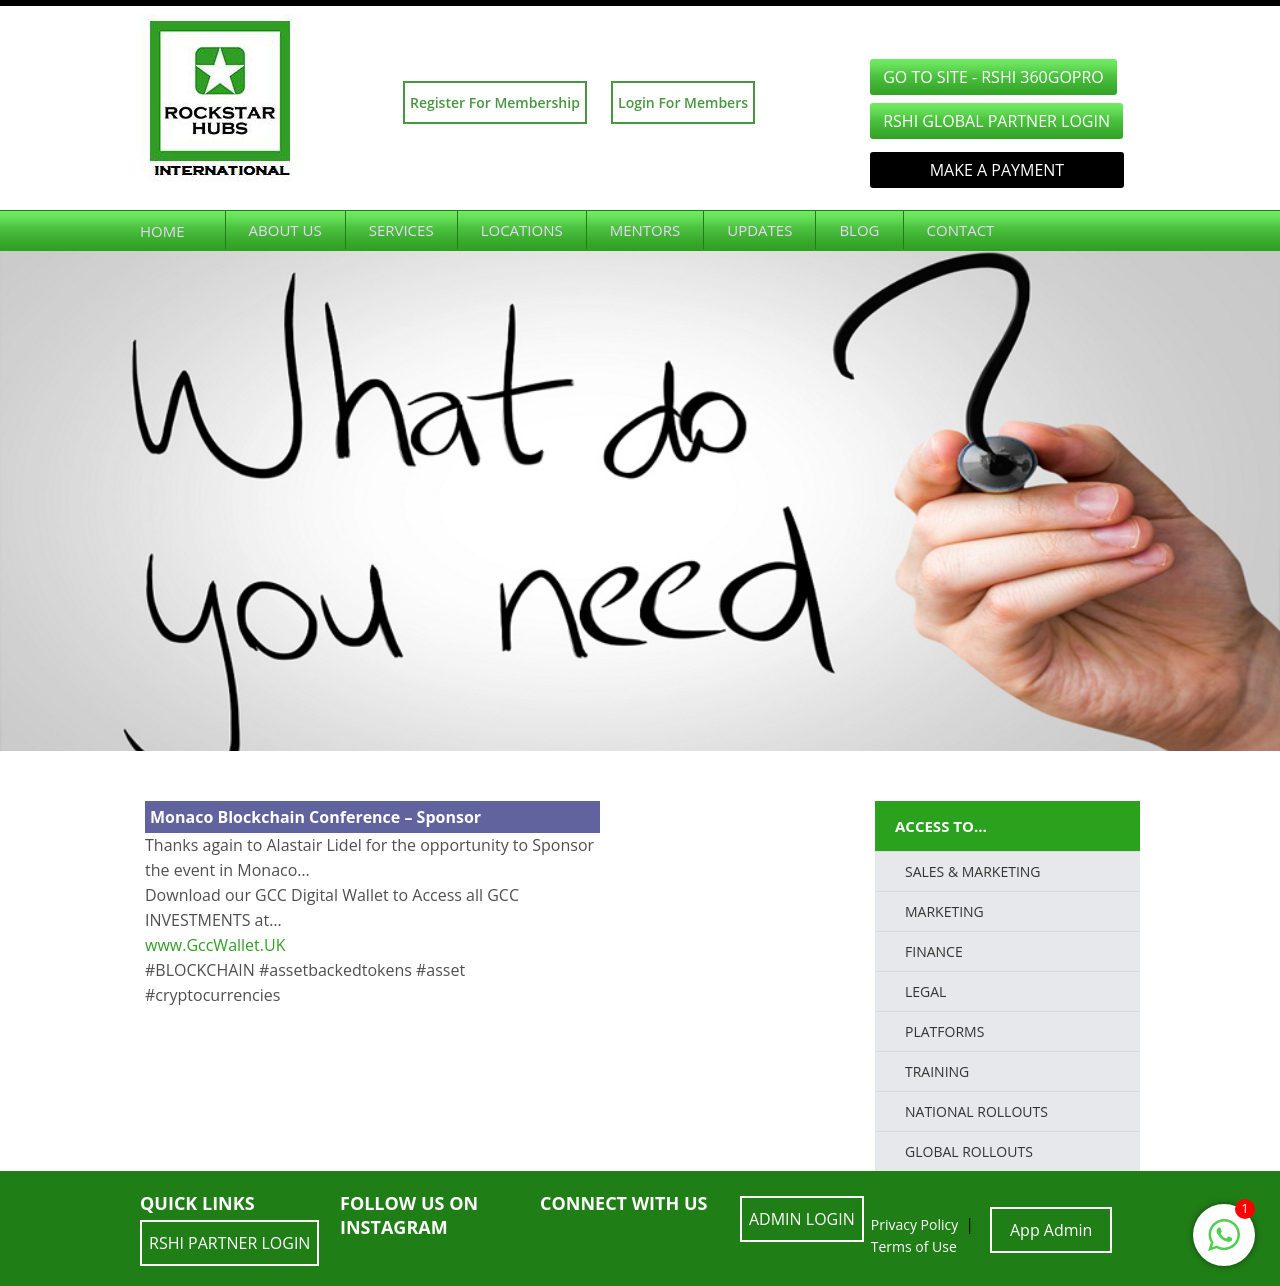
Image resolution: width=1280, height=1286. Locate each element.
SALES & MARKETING (973, 871)
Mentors (645, 230)
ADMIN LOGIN (802, 1219)
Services (401, 230)
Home (162, 231)
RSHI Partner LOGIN (229, 1243)
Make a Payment (997, 170)
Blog (859, 230)
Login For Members (683, 102)
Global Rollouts (969, 1151)
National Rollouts (976, 1111)
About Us (285, 230)
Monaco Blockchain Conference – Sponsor (315, 817)
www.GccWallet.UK (215, 945)
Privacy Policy (914, 1224)
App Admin (1051, 1230)
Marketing (944, 911)
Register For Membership (495, 102)
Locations (522, 230)
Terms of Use (914, 1246)
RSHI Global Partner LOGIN (996, 121)
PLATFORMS (944, 1031)
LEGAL (925, 991)
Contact (961, 230)
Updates (759, 230)
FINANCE (934, 951)
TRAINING (937, 1071)
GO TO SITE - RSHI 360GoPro (993, 77)
